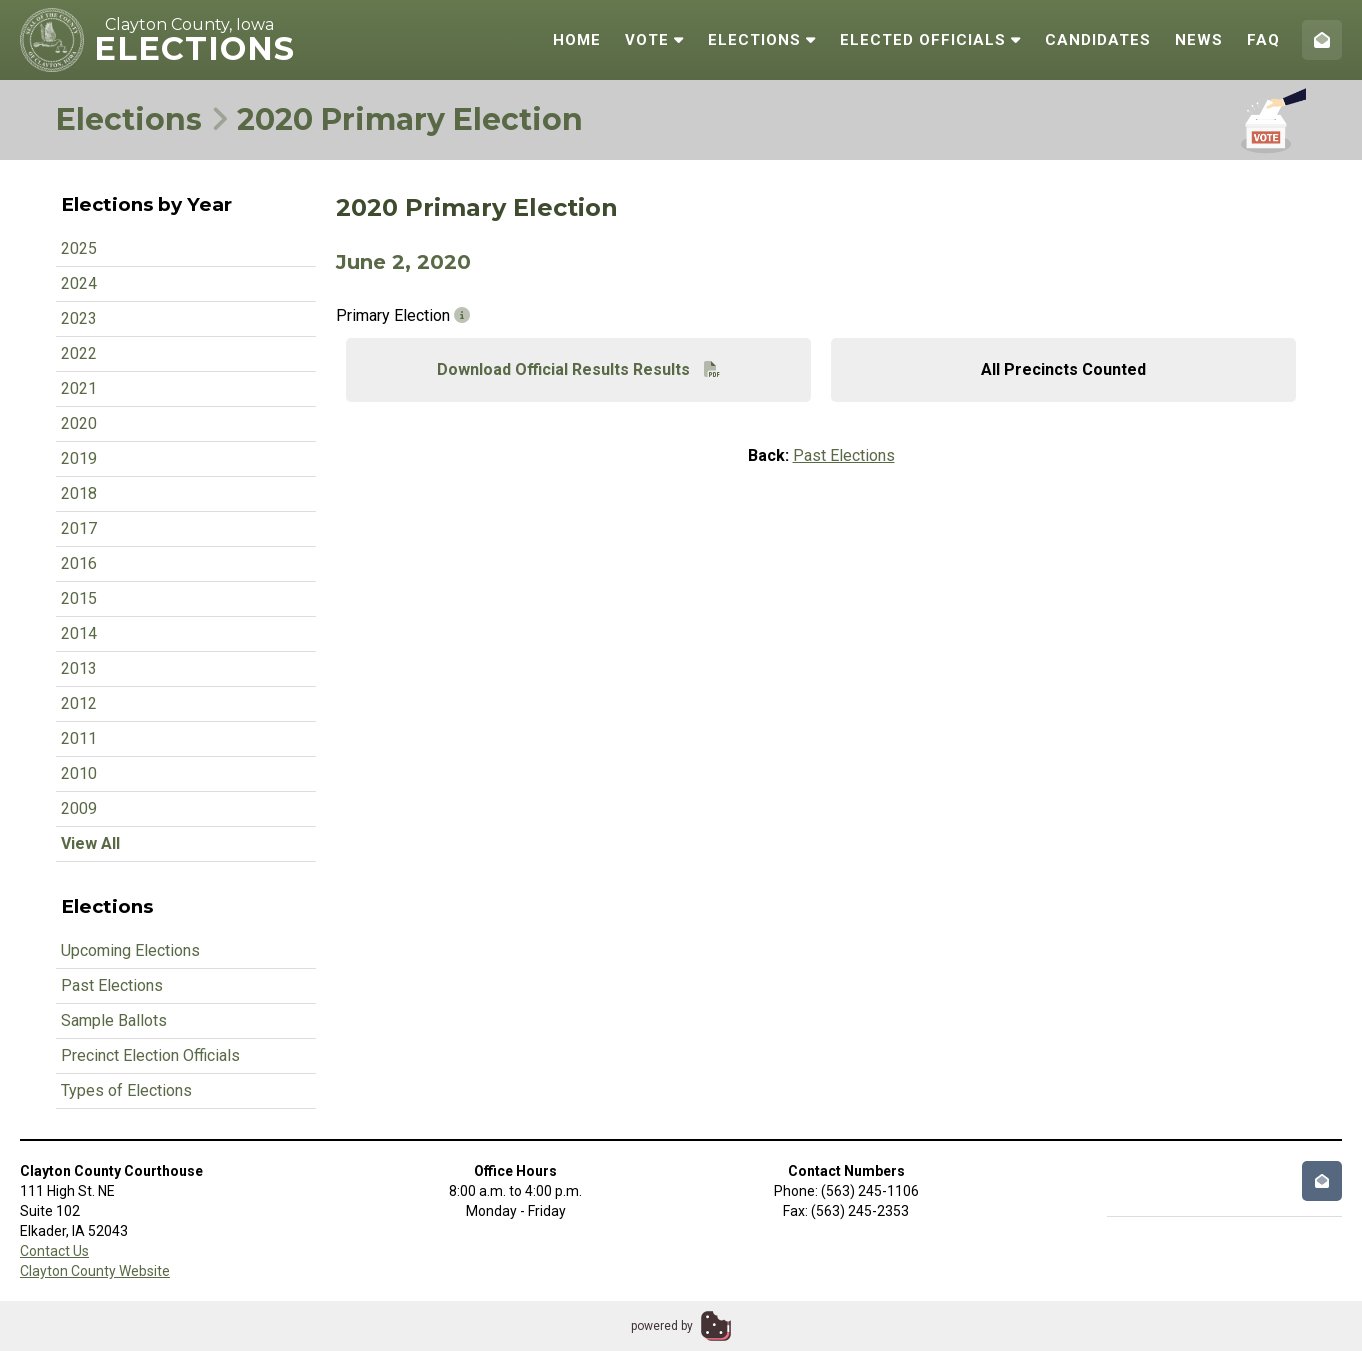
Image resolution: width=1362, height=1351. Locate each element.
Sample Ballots (114, 1020)
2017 (79, 528)
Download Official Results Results (578, 369)
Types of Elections (126, 1090)
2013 (79, 668)
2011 (79, 738)
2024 (79, 283)
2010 (79, 773)
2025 (79, 248)
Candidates (1098, 40)
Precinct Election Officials (150, 1055)
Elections (762, 40)
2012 (79, 703)
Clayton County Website (95, 1271)
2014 (79, 633)
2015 (79, 598)
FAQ (1263, 40)
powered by (662, 1326)
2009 (79, 808)
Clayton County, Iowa (189, 24)
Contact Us (54, 1251)
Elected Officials (930, 40)
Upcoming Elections (130, 950)
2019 (79, 458)
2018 (79, 493)
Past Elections (112, 985)
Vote (654, 40)
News (1199, 40)
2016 (79, 563)
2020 (79, 423)
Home (577, 40)
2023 (79, 318)
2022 (79, 353)
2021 (79, 388)
